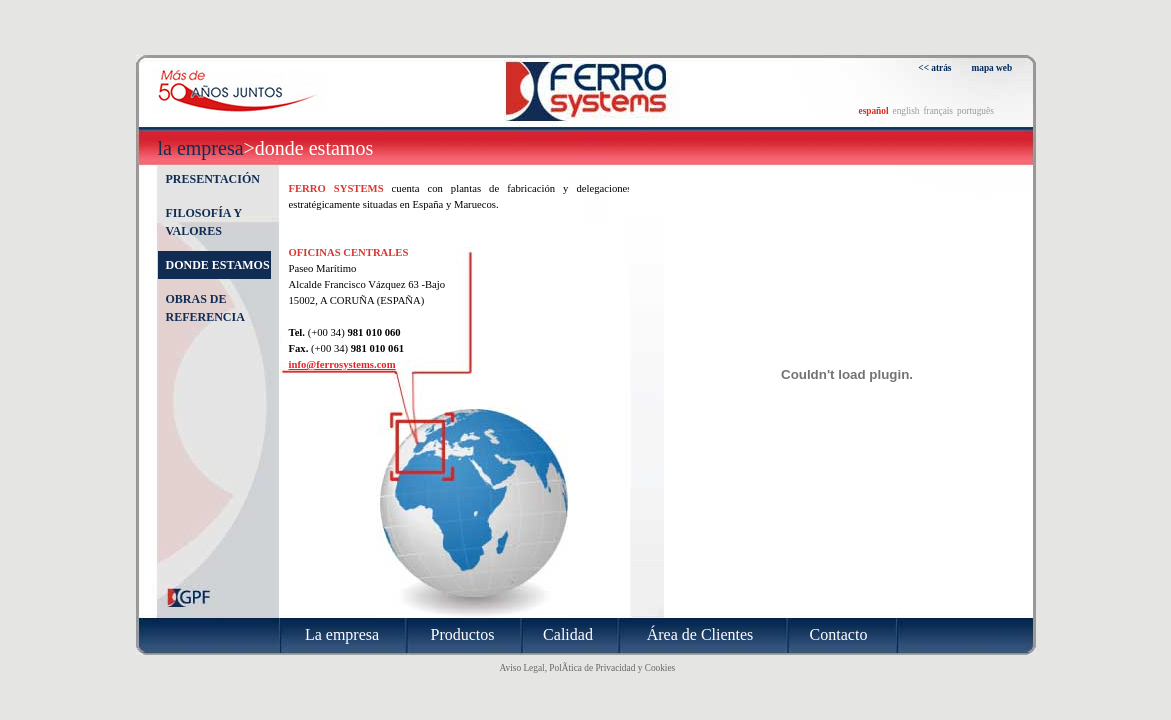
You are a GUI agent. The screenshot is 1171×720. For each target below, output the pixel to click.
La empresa (201, 148)
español (874, 111)
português (975, 111)
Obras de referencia (205, 308)
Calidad (568, 634)
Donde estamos (218, 265)
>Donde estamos (309, 148)
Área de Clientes (700, 634)
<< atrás (934, 68)
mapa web (992, 68)
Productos (463, 634)
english (906, 111)
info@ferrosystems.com (342, 364)
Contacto (839, 634)
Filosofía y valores (204, 222)
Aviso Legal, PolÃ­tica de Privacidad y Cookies (588, 668)
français (938, 111)
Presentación (213, 179)
